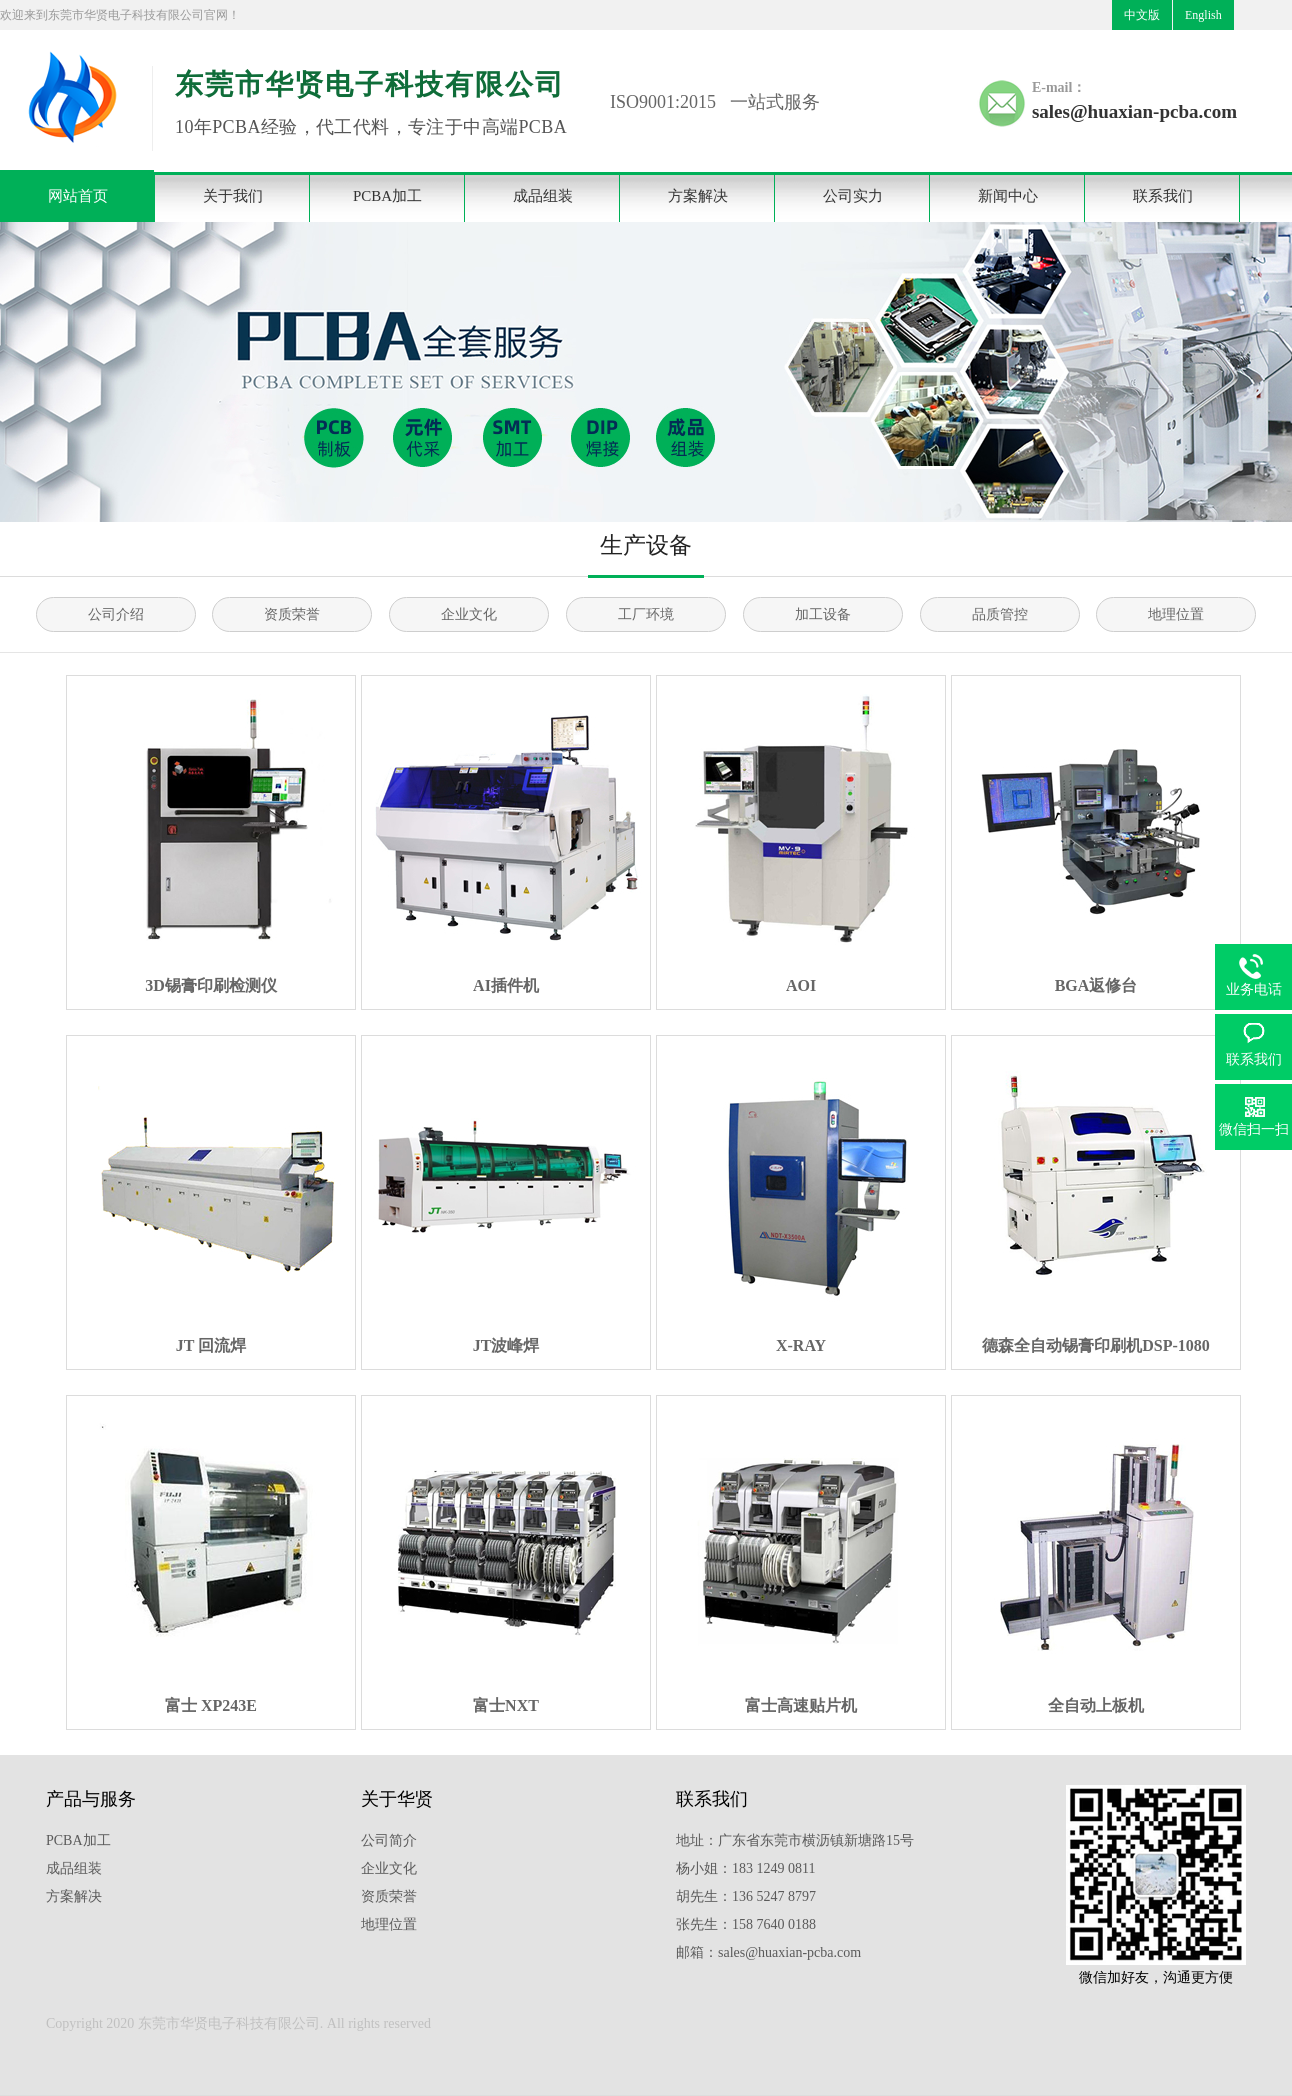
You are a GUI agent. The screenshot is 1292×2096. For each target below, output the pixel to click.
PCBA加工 (387, 196)
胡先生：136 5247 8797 (746, 1896)
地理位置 (1176, 614)
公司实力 (853, 196)
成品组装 (543, 196)
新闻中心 (1008, 196)
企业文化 (469, 614)
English (1203, 15)
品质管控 (1000, 614)
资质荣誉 (292, 614)
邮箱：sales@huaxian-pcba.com (768, 1952)
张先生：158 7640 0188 (746, 1924)
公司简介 (389, 1840)
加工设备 (823, 614)
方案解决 (698, 196)
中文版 (1142, 15)
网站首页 (78, 196)
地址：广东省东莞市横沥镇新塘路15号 (795, 1840)
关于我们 (233, 196)
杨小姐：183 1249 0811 (745, 1868)
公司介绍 (116, 614)
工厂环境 (646, 614)
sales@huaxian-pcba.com (1134, 111)
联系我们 (1163, 196)
